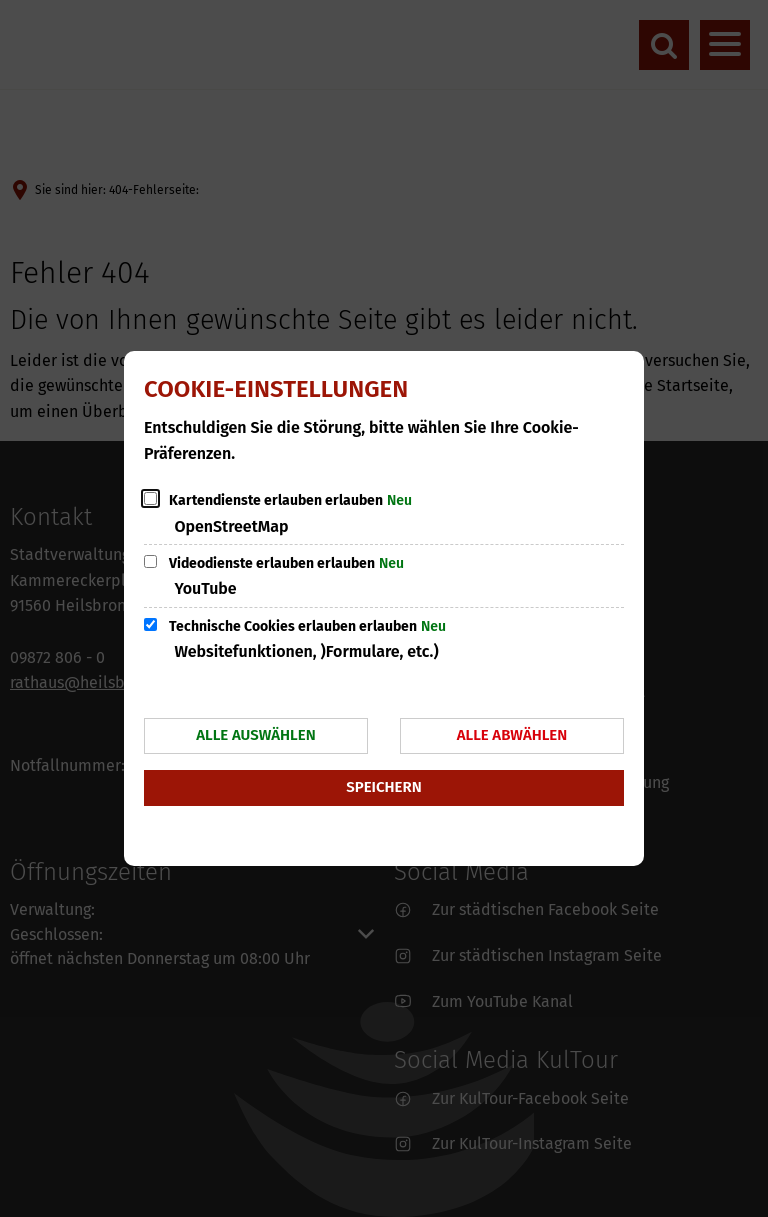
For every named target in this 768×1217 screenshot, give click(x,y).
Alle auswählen (255, 735)
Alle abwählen (512, 735)
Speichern (383, 787)
